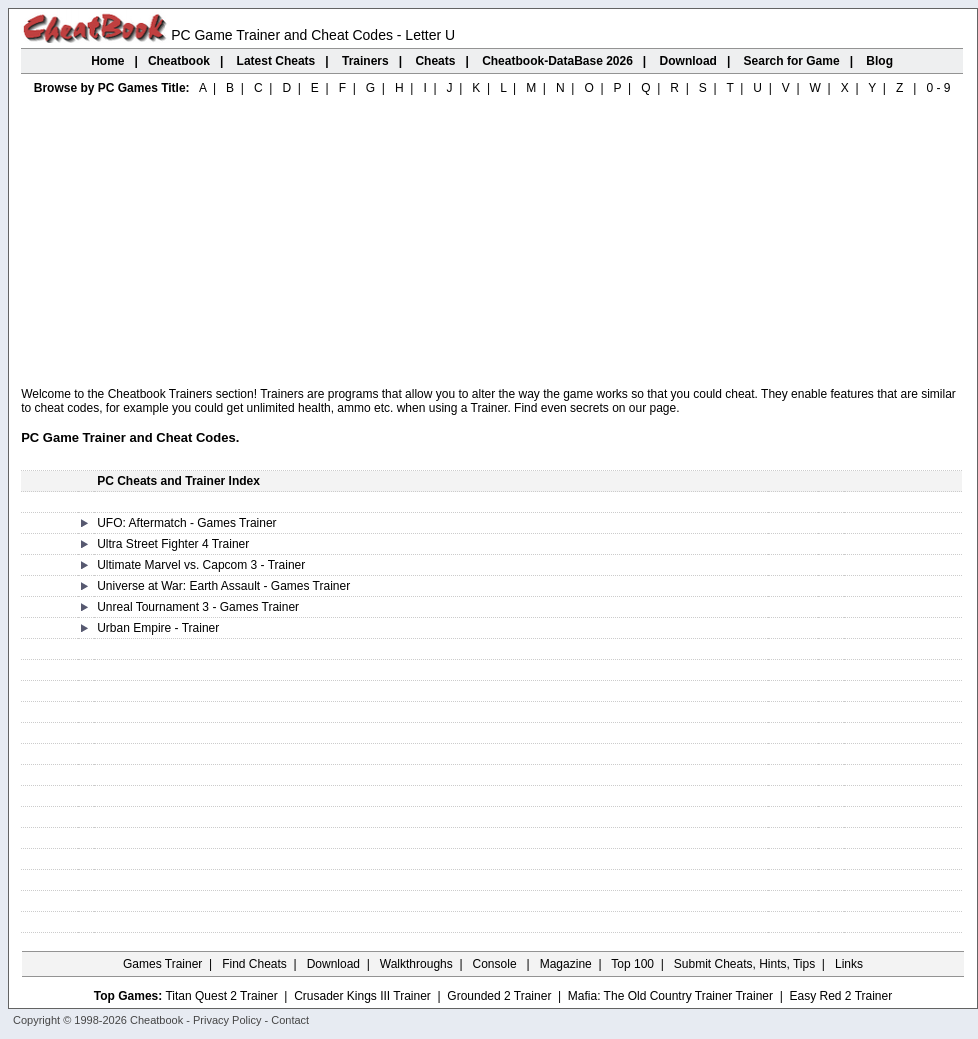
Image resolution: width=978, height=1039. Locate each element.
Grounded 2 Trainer (499, 996)
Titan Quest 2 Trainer (221, 996)
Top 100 (632, 964)
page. (665, 408)
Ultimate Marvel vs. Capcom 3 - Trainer (201, 565)
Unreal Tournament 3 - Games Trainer (198, 607)
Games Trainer (162, 964)
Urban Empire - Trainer (158, 628)
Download (333, 964)
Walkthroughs (416, 964)
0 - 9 (938, 88)
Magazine (566, 964)
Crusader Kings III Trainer (362, 996)
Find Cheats (254, 964)
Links (849, 964)
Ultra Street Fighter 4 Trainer (173, 544)
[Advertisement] (492, 242)
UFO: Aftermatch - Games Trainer (186, 523)
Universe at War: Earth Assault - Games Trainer (223, 586)
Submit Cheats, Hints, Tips (744, 964)
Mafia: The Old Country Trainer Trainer (670, 996)
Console (496, 964)
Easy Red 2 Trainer (840, 996)
